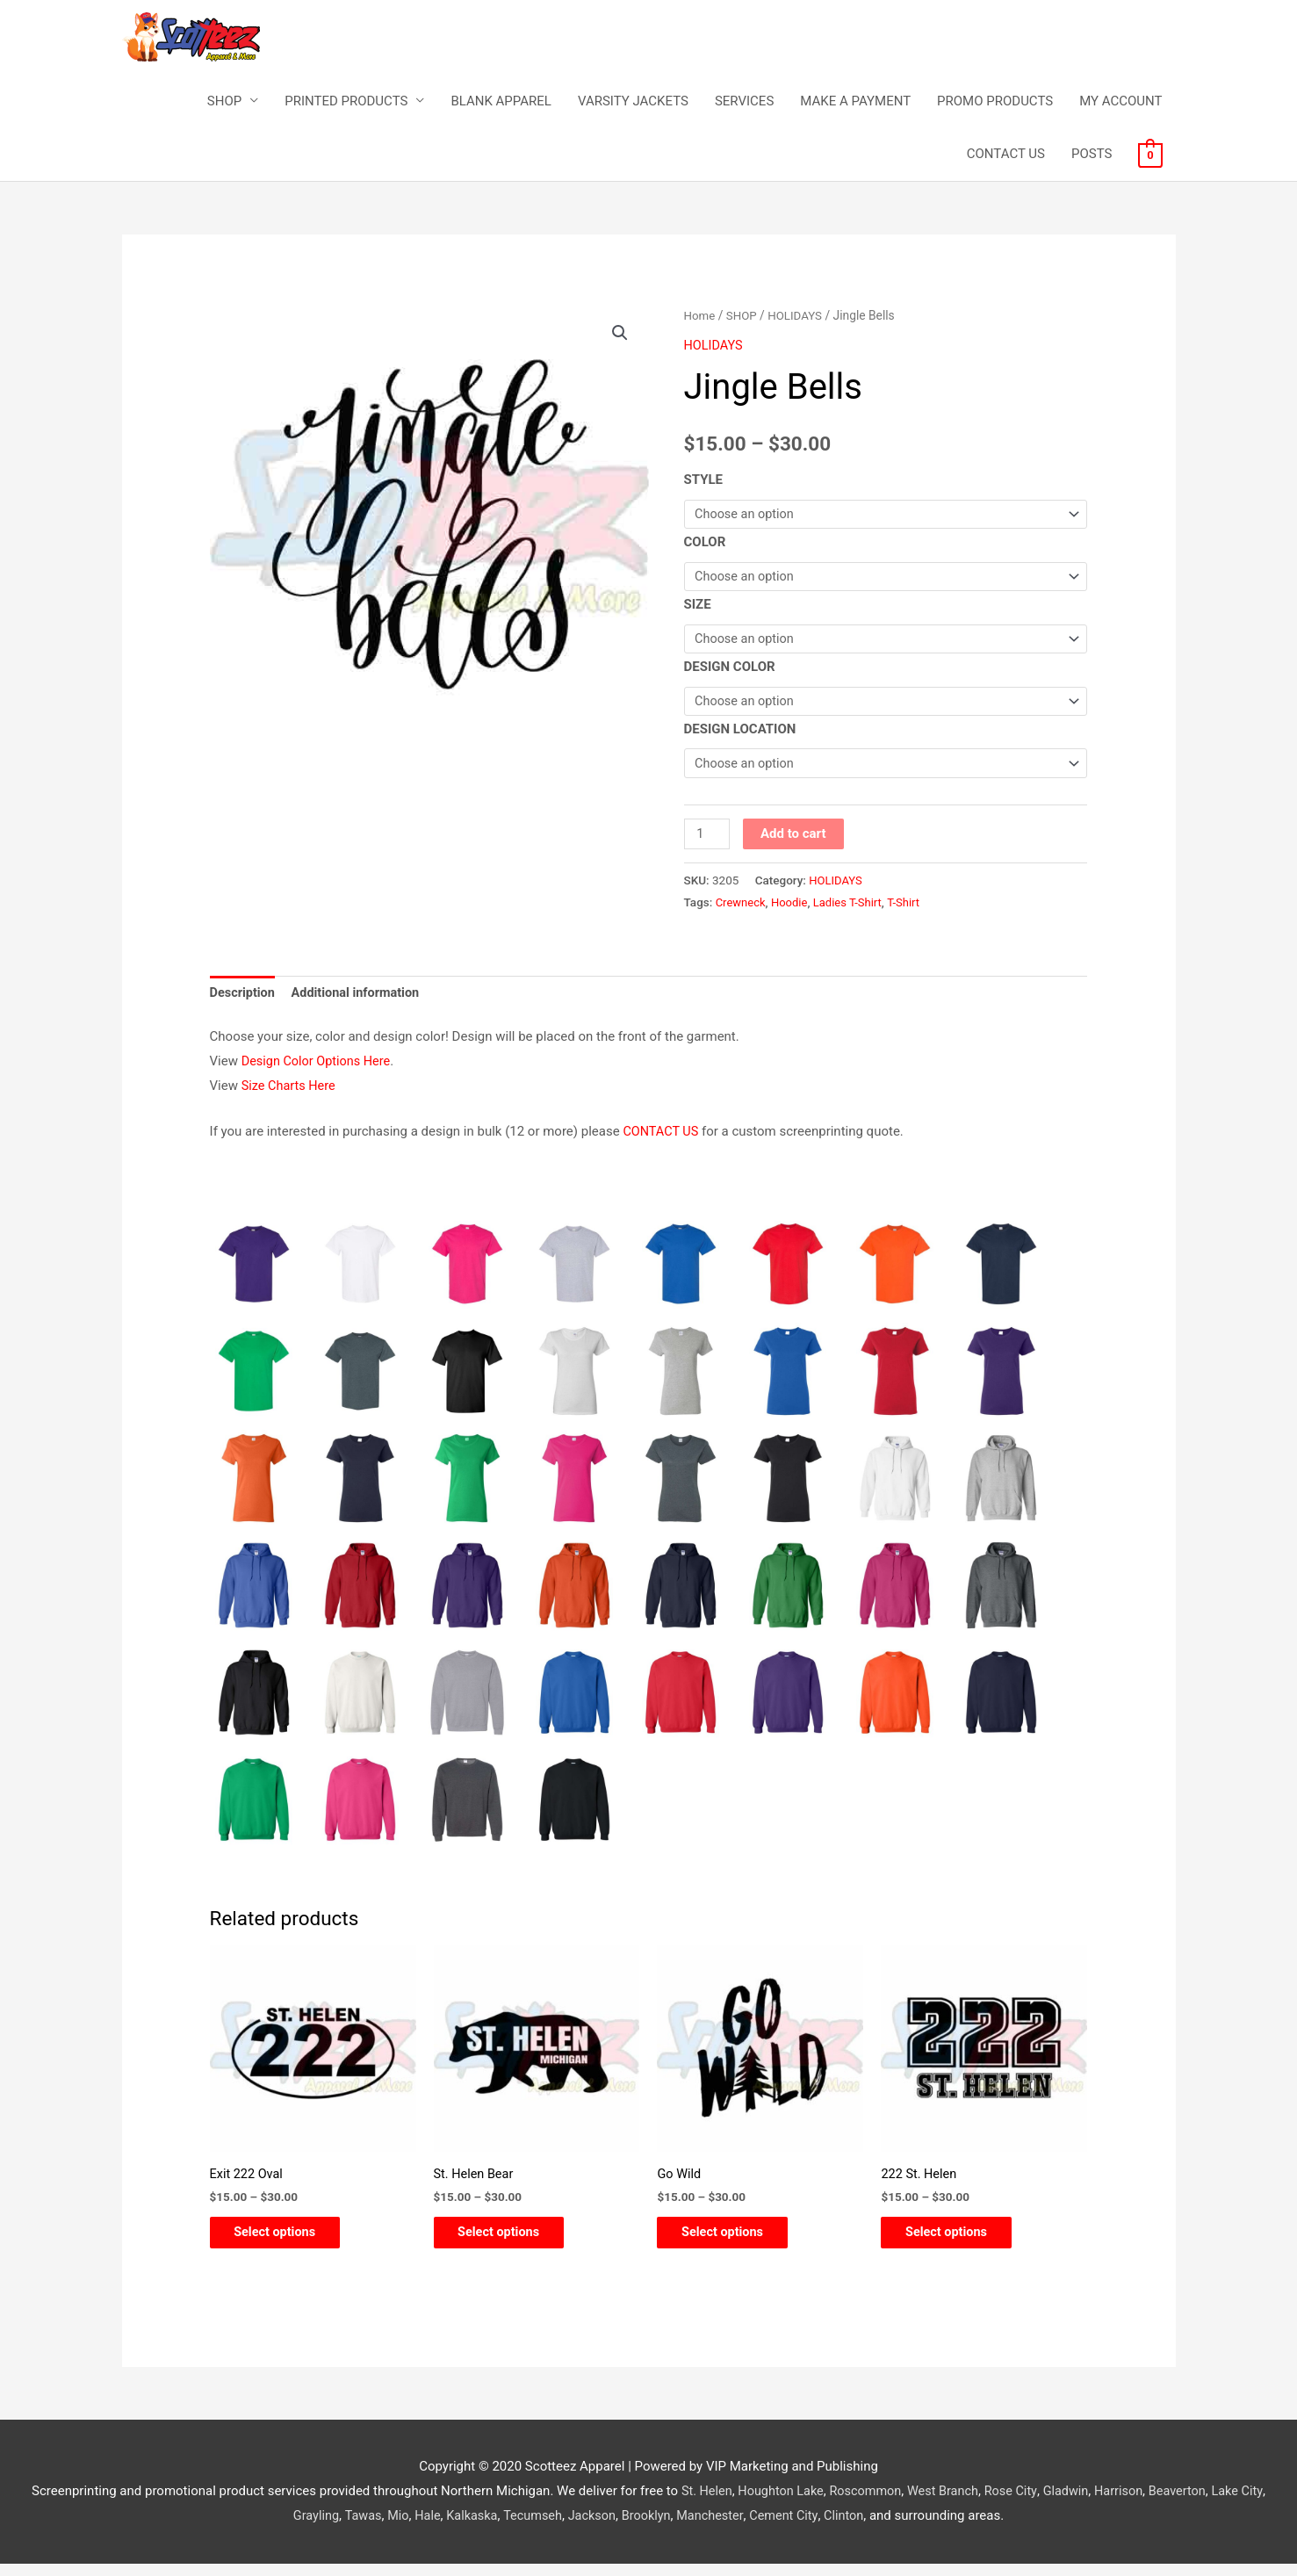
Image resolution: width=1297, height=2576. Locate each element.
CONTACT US (1006, 155)
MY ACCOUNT (1120, 102)
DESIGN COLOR (729, 671)
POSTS (1091, 155)
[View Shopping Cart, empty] (1150, 155)
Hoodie (792, 909)
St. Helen (711, 2503)
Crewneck (741, 909)
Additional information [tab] (359, 1000)
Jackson (605, 2528)
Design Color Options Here (318, 1070)
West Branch (956, 2503)
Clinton (865, 2528)
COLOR (705, 544)
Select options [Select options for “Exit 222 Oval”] (287, 2243)
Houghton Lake (788, 2503)
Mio (406, 2528)
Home (700, 316)
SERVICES (744, 102)
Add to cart (795, 840)
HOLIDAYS (798, 316)
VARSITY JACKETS (633, 102)
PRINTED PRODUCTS (346, 102)
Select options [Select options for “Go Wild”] (734, 2243)
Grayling (321, 2528)
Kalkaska (482, 2528)
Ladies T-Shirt (852, 909)
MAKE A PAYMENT (855, 102)
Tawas (370, 2528)
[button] (620, 334)
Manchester (728, 2528)
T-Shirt (909, 909)
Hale (436, 2528)
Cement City (803, 2528)
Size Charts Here (290, 1094)
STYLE (704, 480)
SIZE (697, 608)
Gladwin (1082, 2503)
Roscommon (876, 2503)
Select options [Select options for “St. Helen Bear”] (511, 2243)
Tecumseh (545, 2528)
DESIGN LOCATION (740, 735)
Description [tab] (243, 1000)
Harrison (1138, 2503)
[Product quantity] (707, 841)
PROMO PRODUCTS (995, 102)
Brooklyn (662, 2528)
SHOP (224, 102)
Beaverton (1199, 2503)
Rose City (1026, 2503)
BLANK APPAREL (500, 102)
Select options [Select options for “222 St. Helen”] (958, 2243)
